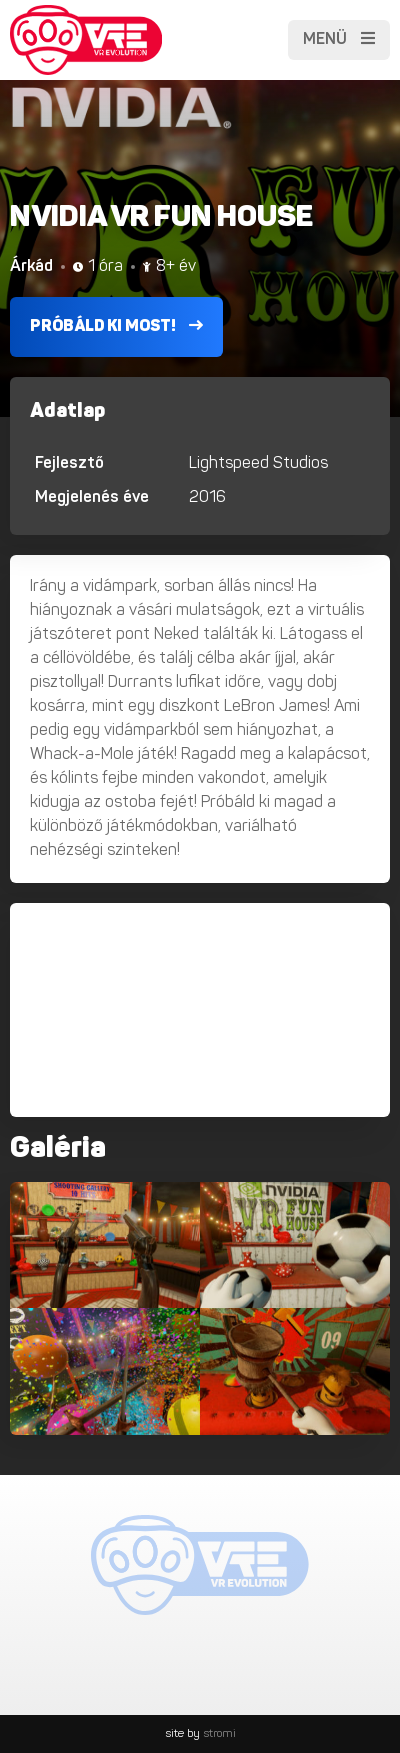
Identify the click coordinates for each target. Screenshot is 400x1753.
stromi (219, 1734)
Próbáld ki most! (116, 326)
